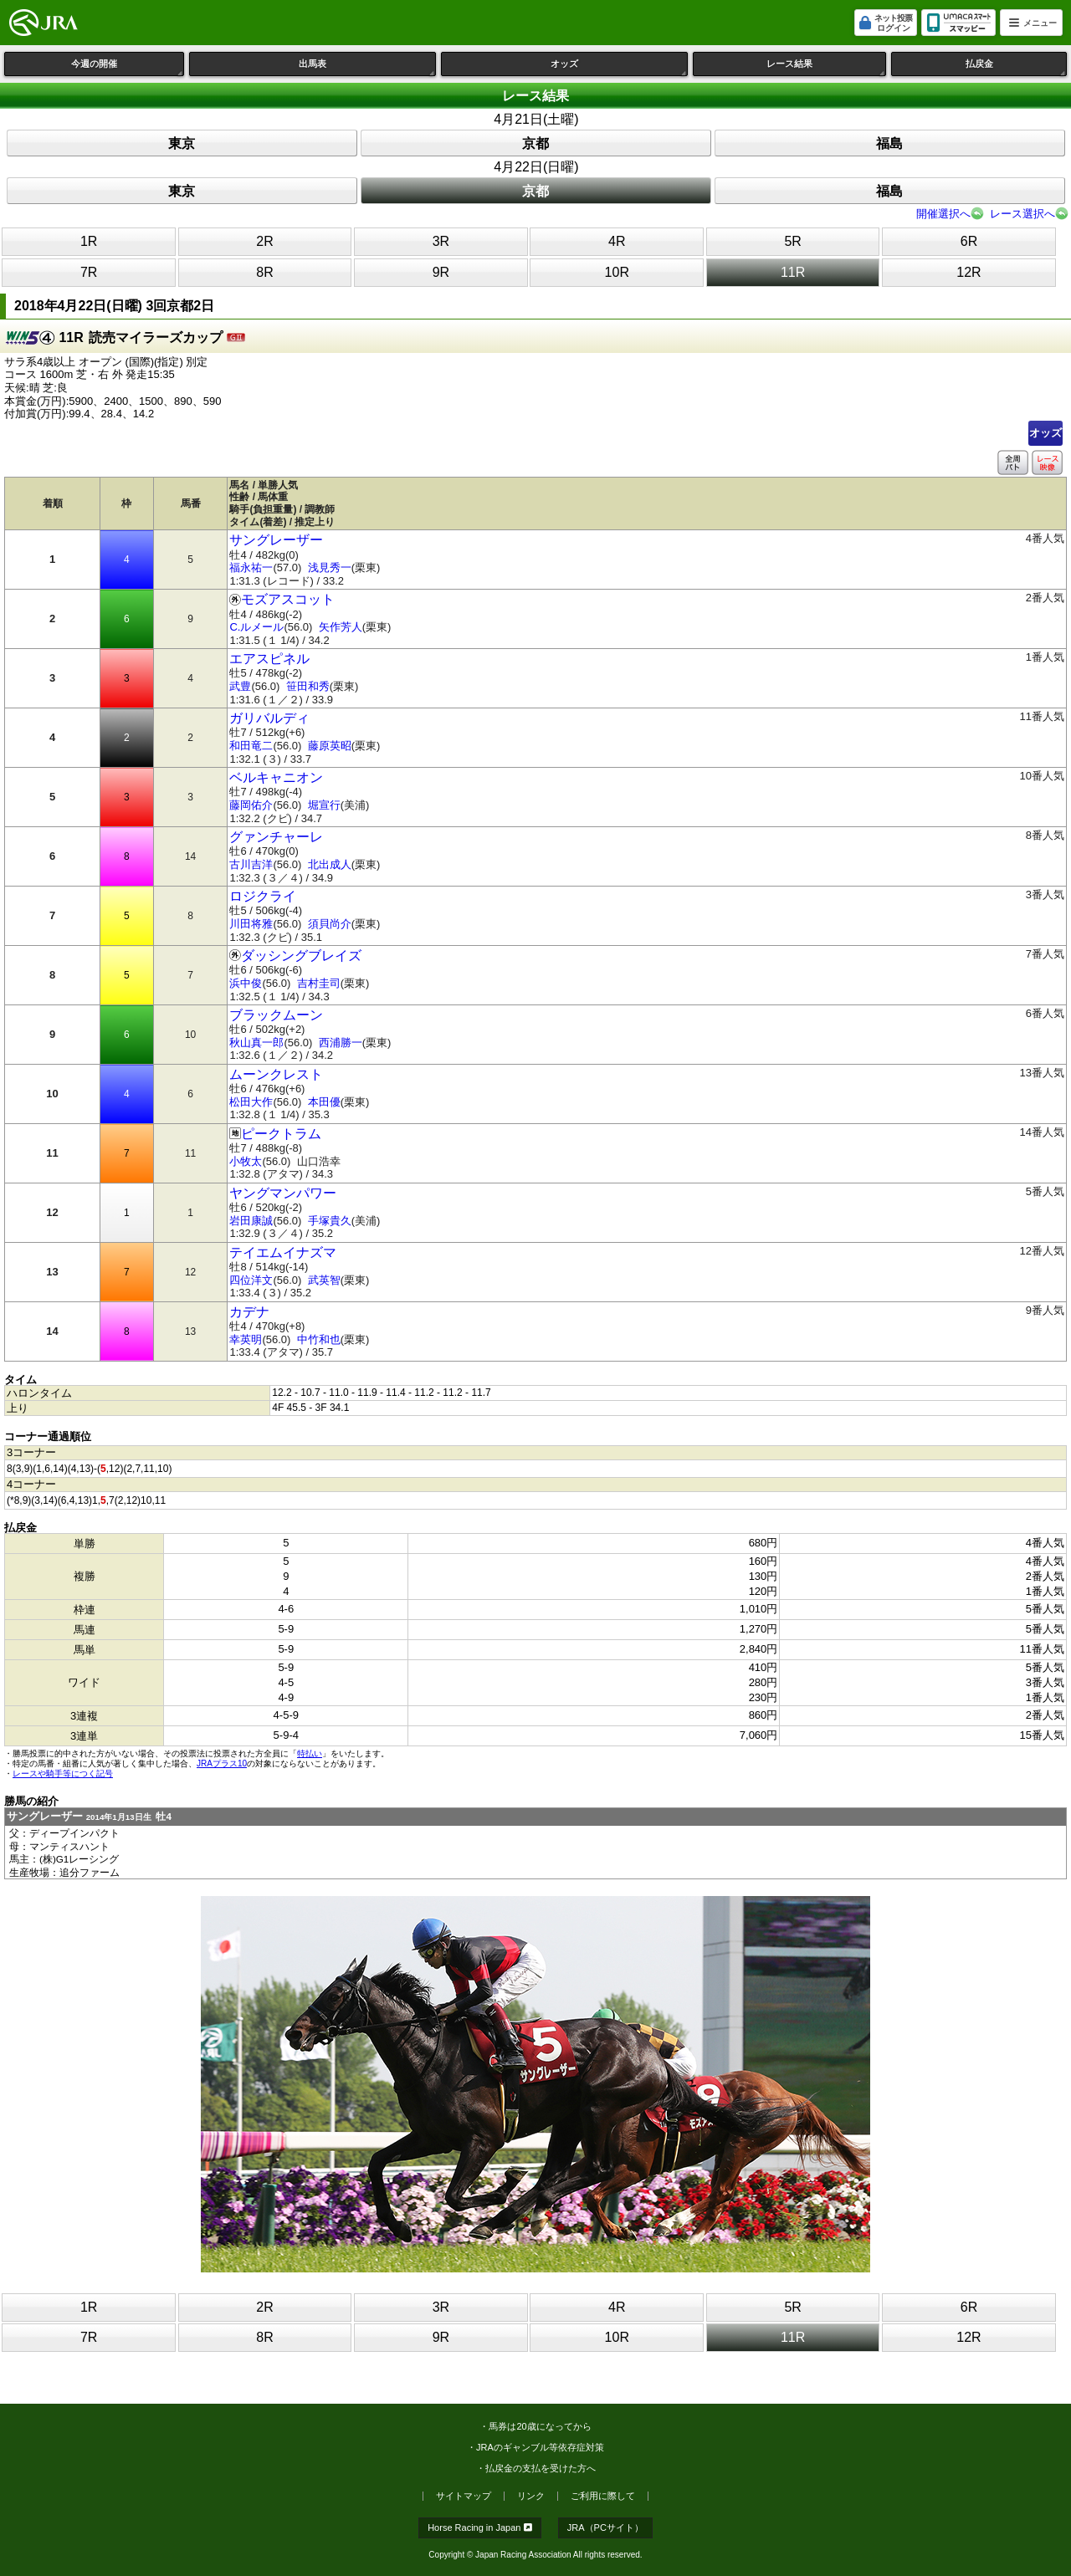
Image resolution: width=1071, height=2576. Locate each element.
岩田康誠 (251, 1220)
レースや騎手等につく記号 (63, 1773)
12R (968, 272)
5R (792, 241)
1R (88, 241)
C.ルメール (256, 627)
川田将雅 (251, 923)
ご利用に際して (603, 2496)
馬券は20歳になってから (540, 2426)
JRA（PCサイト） (605, 2527)
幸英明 (245, 1339)
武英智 (324, 1280)
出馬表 (367, 67)
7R (88, 272)
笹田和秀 (308, 686)
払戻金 (1016, 67)
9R (441, 272)
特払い (309, 1753)
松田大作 (251, 1102)
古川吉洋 (251, 864)
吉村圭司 (319, 983)
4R (616, 241)
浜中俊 (245, 983)
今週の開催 (127, 67)
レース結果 (826, 67)
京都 (535, 143)
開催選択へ (943, 213)
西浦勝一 (340, 1042)
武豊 (240, 686)
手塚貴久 (329, 1220)
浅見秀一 (329, 567)
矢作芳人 (340, 627)
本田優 (324, 1102)
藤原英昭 (329, 745)
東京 (181, 143)
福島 (889, 143)
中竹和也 (319, 1339)
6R (969, 241)
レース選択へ (1022, 213)
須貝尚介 (329, 923)
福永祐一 (251, 567)
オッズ (619, 67)
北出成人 (329, 864)
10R (617, 272)
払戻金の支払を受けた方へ (540, 2468)
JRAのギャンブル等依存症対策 (540, 2447)
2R (264, 241)
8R (264, 272)
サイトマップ (463, 2496)
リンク (531, 2496)
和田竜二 (251, 745)
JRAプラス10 (222, 1763)
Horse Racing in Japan (480, 2527)
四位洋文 (251, 1280)
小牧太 (245, 1161)
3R (441, 241)
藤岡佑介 (251, 805)
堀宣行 (324, 805)
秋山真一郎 (256, 1042)
